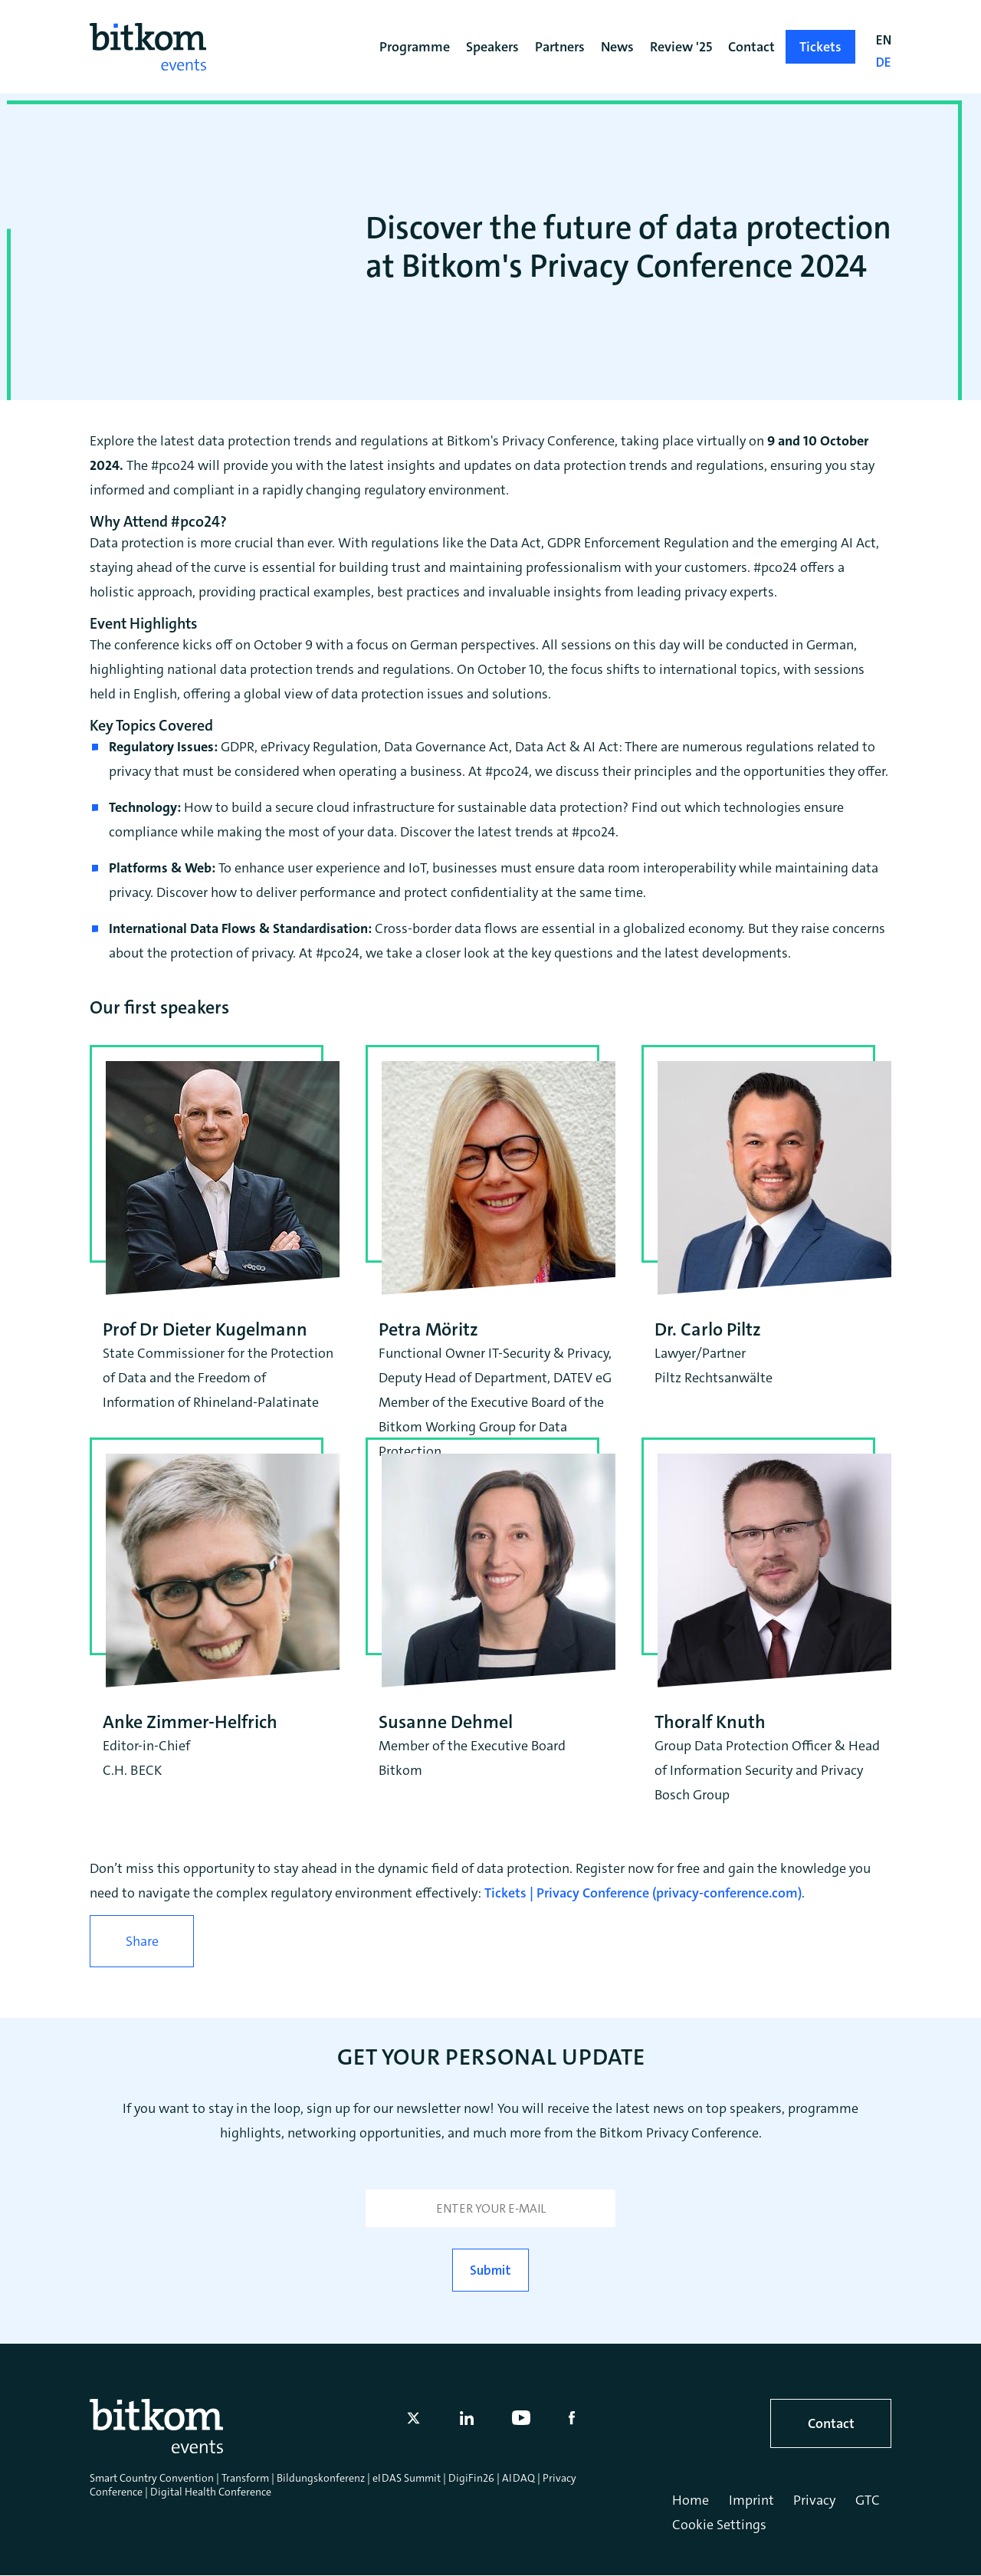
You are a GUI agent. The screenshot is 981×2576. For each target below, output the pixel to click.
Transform (245, 2478)
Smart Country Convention (152, 2478)
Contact (831, 2423)
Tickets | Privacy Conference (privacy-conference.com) (643, 1893)
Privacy (814, 2500)
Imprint (751, 2500)
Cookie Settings (719, 2524)
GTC (867, 2500)
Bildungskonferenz (321, 2478)
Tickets (820, 47)
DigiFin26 (471, 2478)
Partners (560, 47)
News (617, 47)
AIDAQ (518, 2478)
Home (690, 2500)
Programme (414, 47)
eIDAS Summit (406, 2478)
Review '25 (681, 47)
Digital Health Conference (210, 2492)
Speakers (492, 47)
